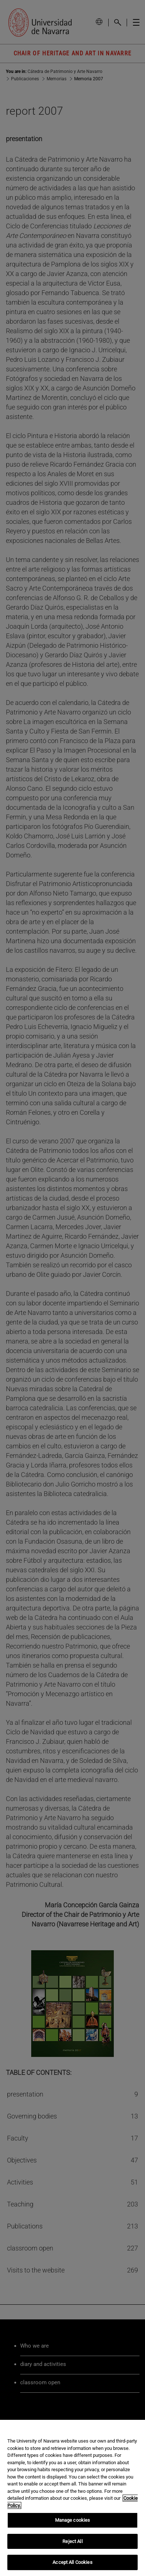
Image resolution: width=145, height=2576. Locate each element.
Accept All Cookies (72, 2562)
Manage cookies (72, 2520)
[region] (72, 2498)
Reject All (72, 2541)
